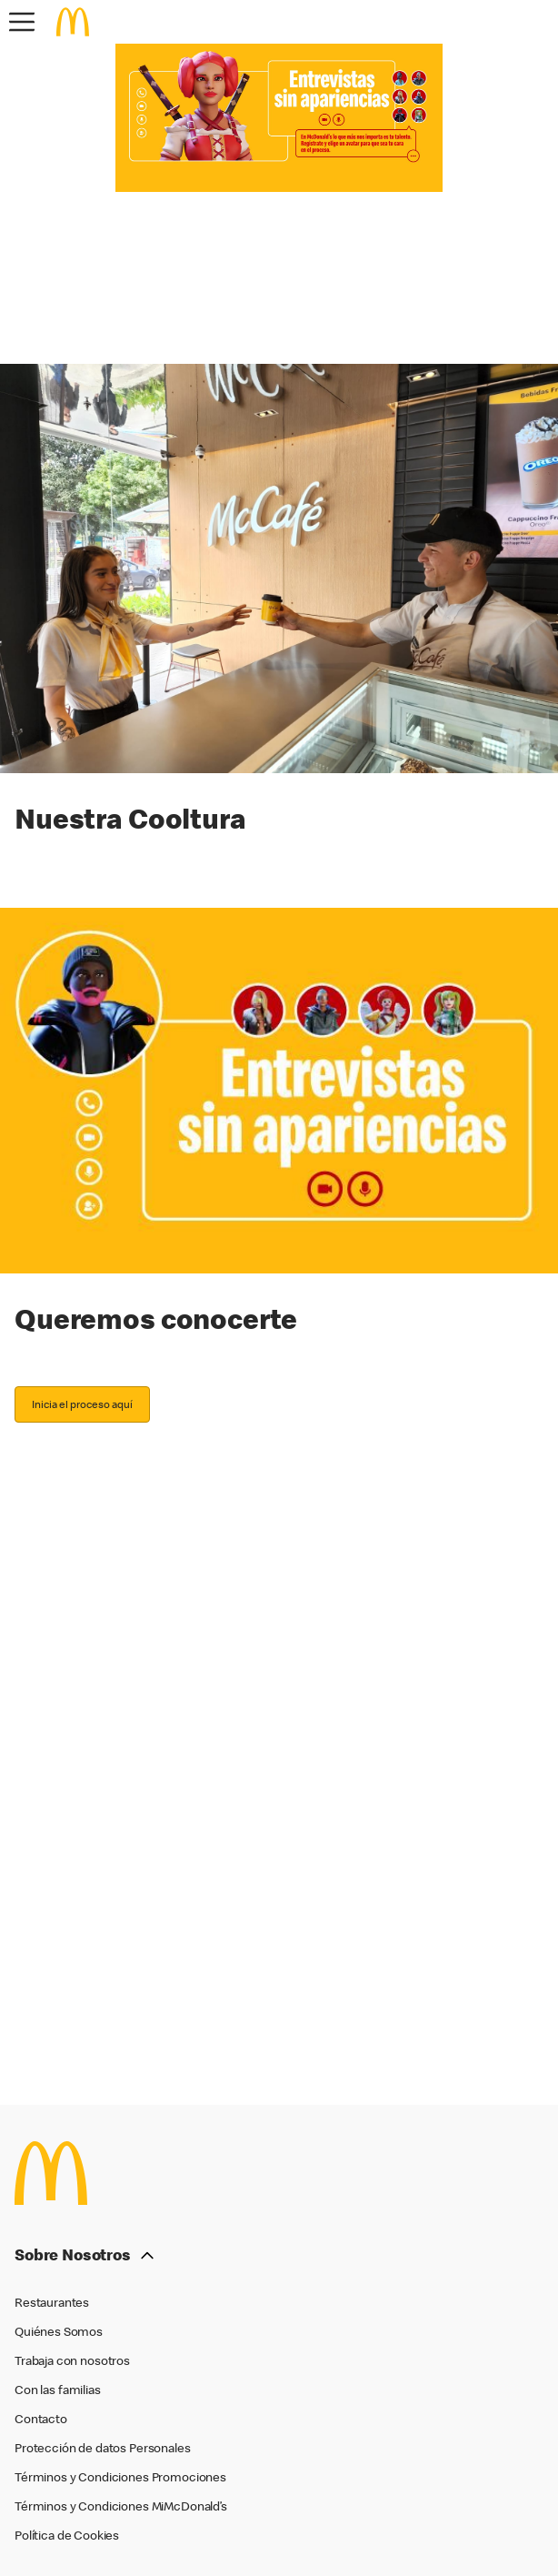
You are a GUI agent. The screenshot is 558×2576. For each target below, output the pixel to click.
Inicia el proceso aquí (82, 1404)
